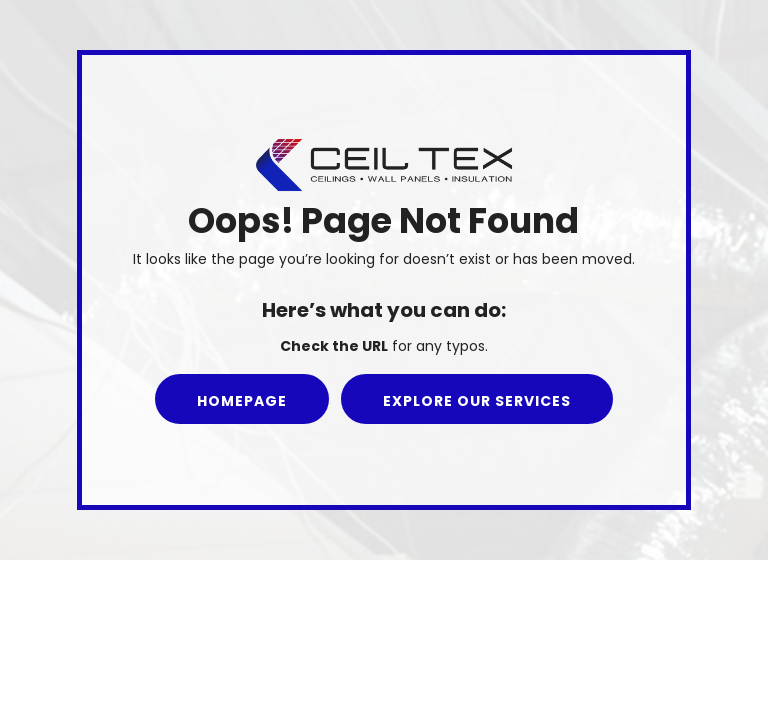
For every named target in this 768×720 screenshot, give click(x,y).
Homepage (242, 401)
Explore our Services (477, 401)
